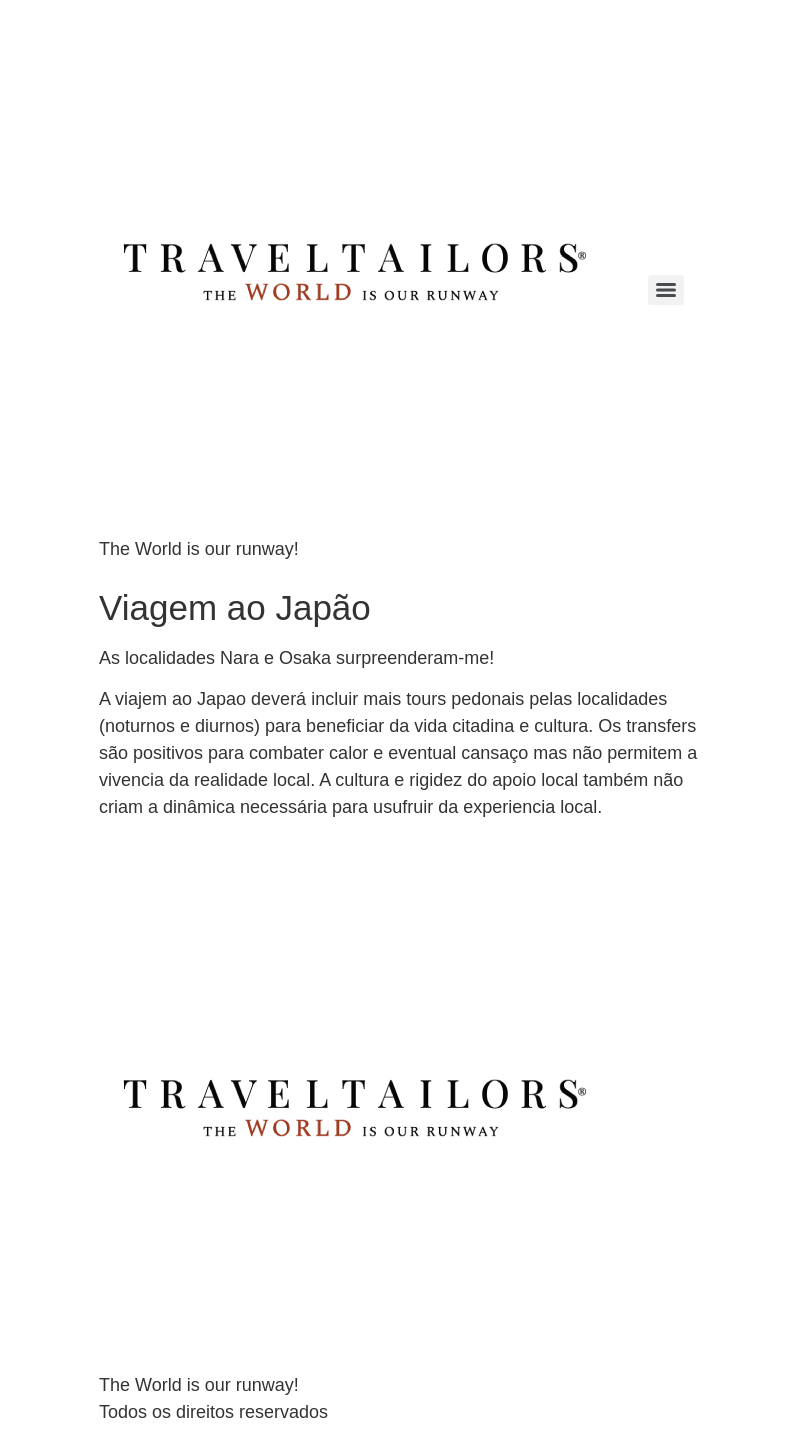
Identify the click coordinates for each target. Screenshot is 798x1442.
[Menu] (666, 290)
